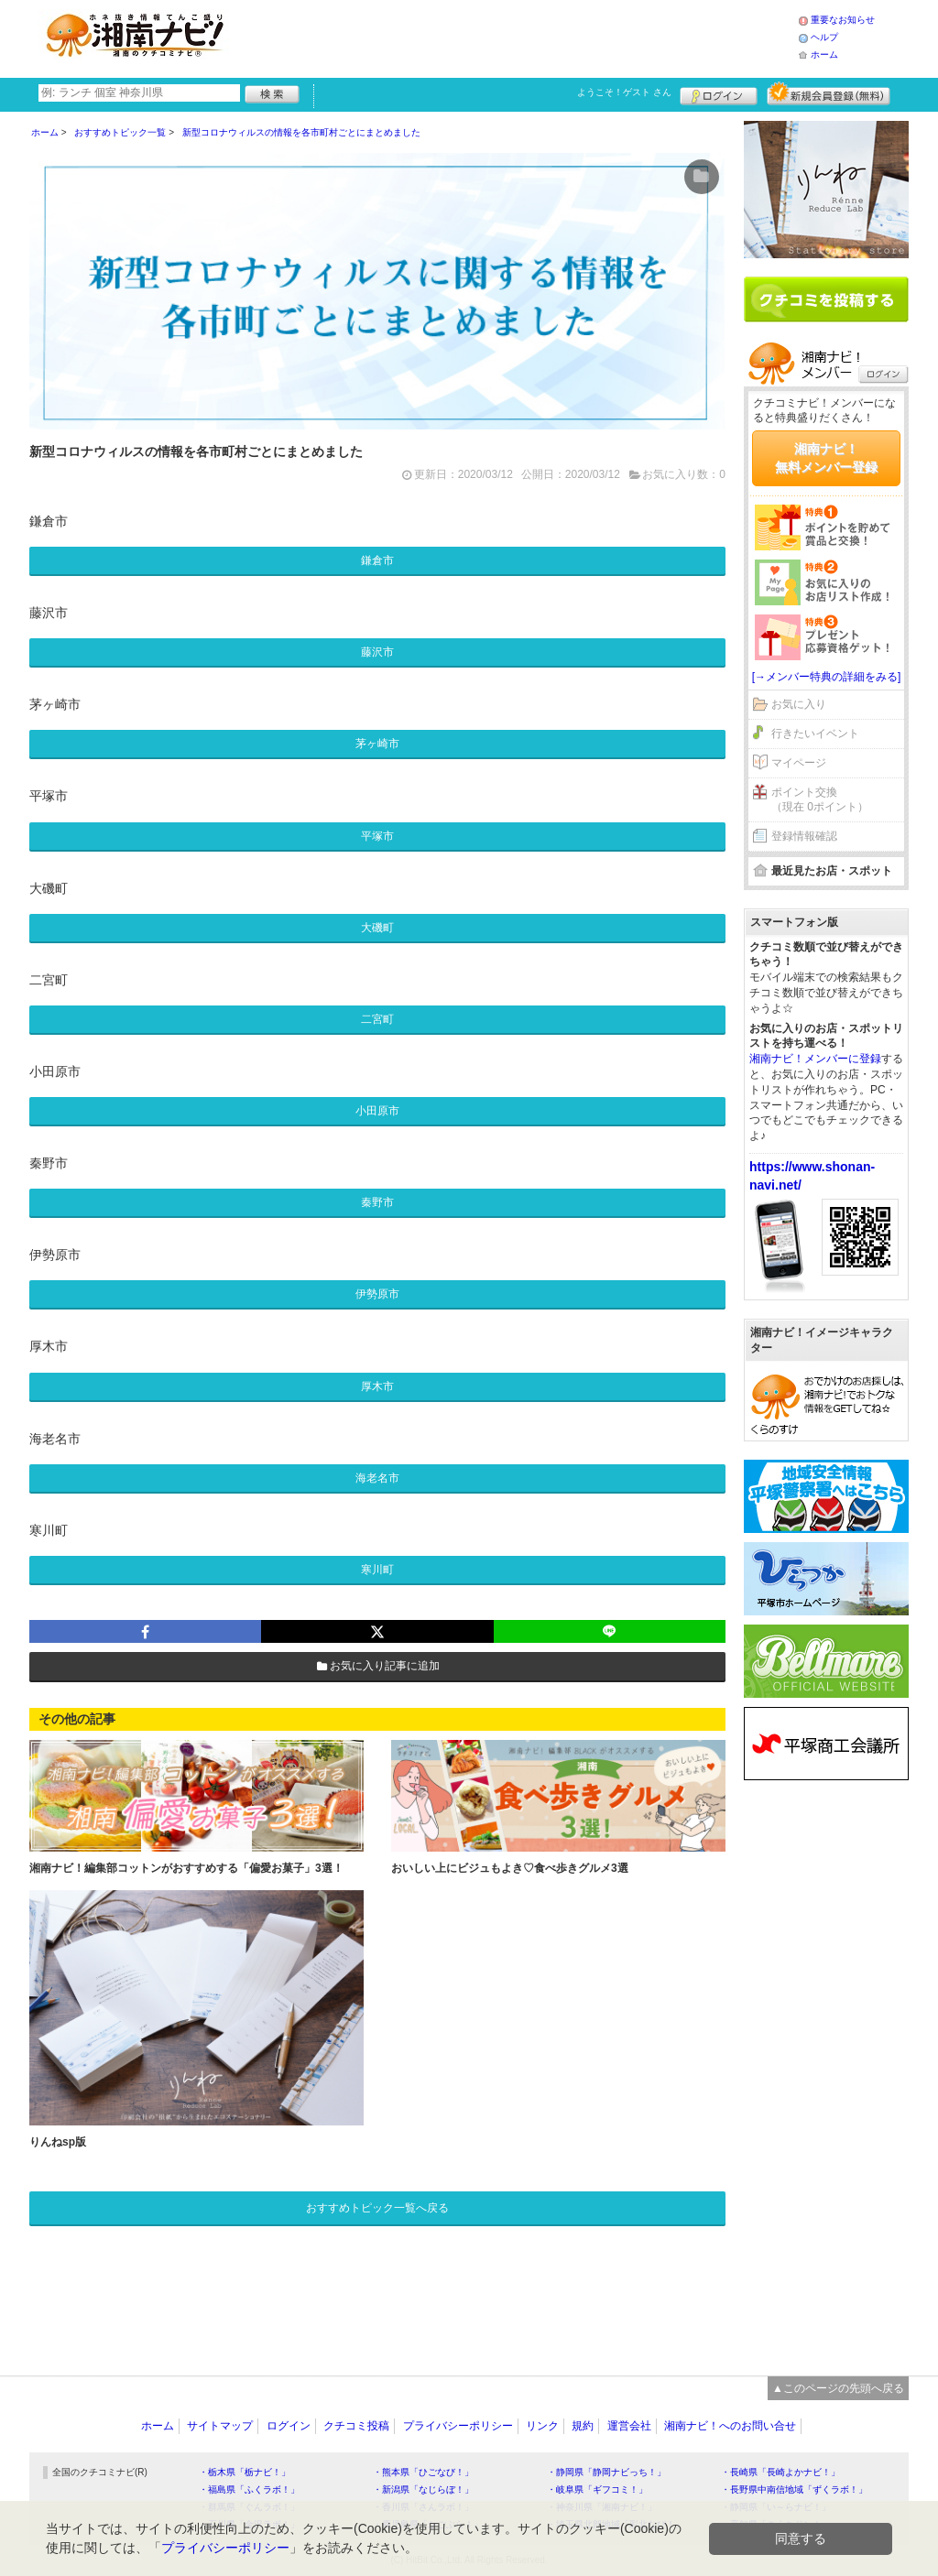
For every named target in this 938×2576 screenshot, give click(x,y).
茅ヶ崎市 (377, 743)
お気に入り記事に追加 (377, 1665)
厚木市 (377, 1386)
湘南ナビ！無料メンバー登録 (826, 457)
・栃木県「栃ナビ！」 (244, 2472)
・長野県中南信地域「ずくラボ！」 (794, 2489)
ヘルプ (824, 37)
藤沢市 (377, 652)
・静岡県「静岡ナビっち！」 (606, 2472)
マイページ (798, 762)
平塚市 (377, 836)
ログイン (719, 93)
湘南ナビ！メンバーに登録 (815, 1058)
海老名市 (377, 1478)
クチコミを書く (826, 299)
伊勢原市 (377, 1294)
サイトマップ (220, 2425)
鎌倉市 (377, 560)
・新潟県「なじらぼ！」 (423, 2489)
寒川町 (377, 1569)
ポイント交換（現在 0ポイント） (819, 800)
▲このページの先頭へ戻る (838, 2388)
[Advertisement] (518, 36)
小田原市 (377, 1110)
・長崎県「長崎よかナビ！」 (780, 2472)
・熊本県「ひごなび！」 (423, 2472)
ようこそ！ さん (624, 92)
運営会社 (629, 2425)
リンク (542, 2425)
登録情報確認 (804, 836)
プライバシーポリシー (458, 2425)
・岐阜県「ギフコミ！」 (597, 2489)
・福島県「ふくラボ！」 (249, 2489)
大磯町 (377, 927)
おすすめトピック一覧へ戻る (377, 2207)
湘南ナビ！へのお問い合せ (730, 2425)
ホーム (824, 54)
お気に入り (798, 704)
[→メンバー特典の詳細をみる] (826, 676)
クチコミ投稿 (356, 2425)
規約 (583, 2425)
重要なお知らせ (843, 20)
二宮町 (377, 1019)
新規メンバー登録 (828, 93)
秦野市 (377, 1202)
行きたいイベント (815, 733)
